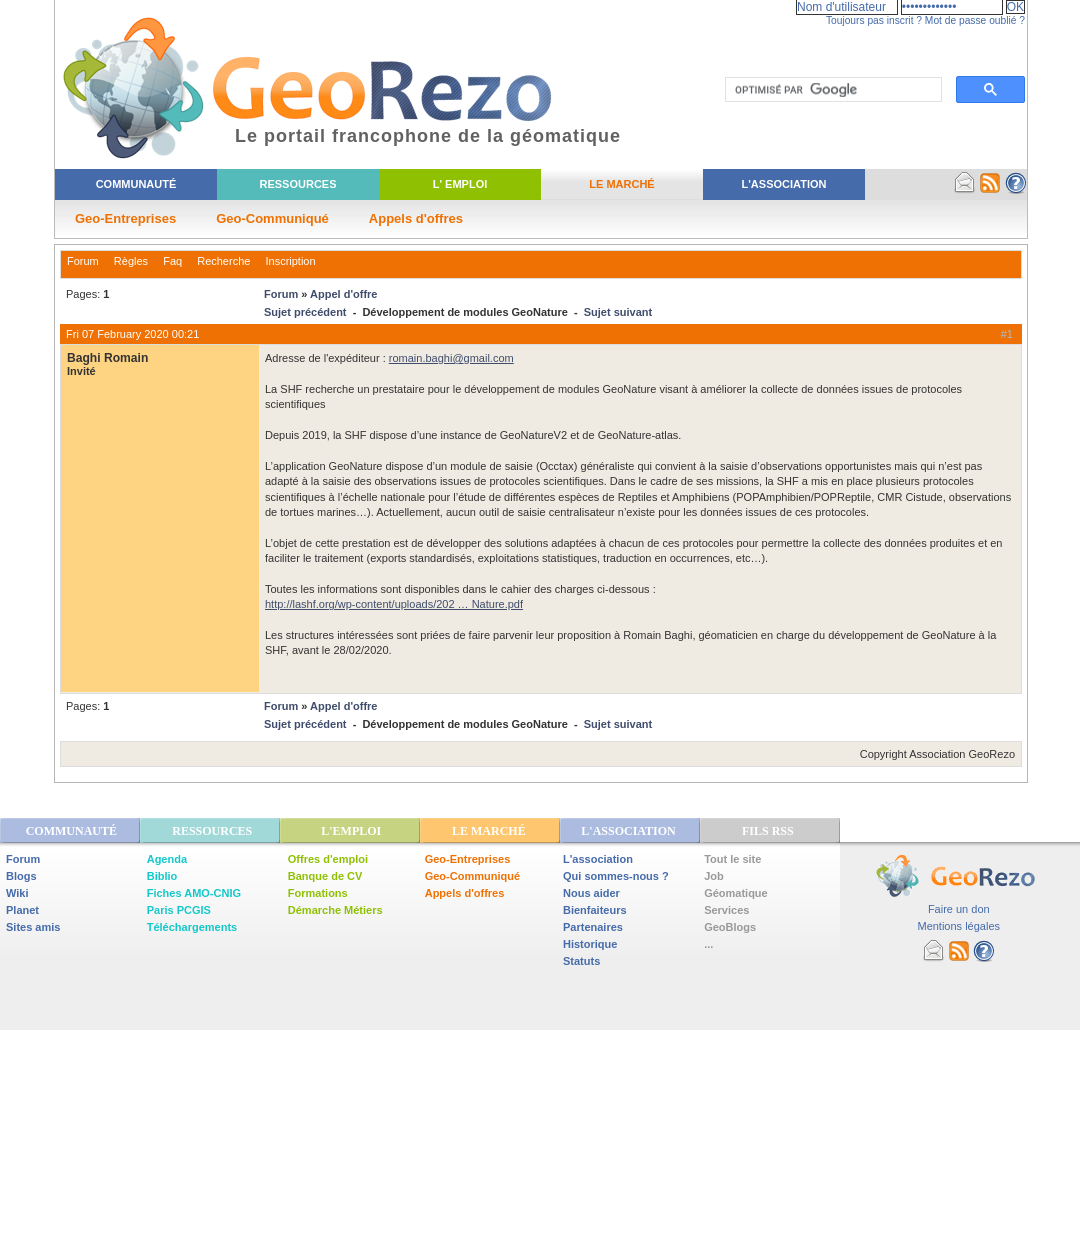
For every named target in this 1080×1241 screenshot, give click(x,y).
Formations (318, 893)
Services (726, 910)
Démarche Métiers (335, 910)
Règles (131, 261)
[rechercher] (831, 90)
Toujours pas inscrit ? (874, 20)
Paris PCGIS (179, 910)
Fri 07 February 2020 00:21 (132, 334)
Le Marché (621, 184)
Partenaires (593, 927)
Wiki (17, 893)
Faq (172, 261)
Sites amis (33, 927)
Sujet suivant (618, 312)
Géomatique (736, 893)
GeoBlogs (730, 927)
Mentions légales (958, 926)
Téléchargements (192, 927)
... (708, 944)
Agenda (167, 859)
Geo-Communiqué (272, 218)
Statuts (581, 961)
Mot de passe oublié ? (975, 20)
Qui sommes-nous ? (616, 876)
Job (714, 876)
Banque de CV (325, 876)
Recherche (223, 261)
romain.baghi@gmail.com (451, 358)
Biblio (162, 876)
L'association (598, 859)
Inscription (290, 261)
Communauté (136, 184)
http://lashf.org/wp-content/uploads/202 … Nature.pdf (394, 604)
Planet (22, 910)
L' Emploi (460, 184)
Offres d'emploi (328, 859)
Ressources (297, 184)
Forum (83, 261)
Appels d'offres (416, 218)
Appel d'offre (343, 294)
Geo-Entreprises (125, 218)
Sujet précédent (305, 312)
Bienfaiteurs (595, 910)
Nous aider (591, 893)
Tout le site (732, 859)
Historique (590, 944)
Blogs (21, 876)
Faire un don (959, 909)
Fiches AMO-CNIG (194, 893)
